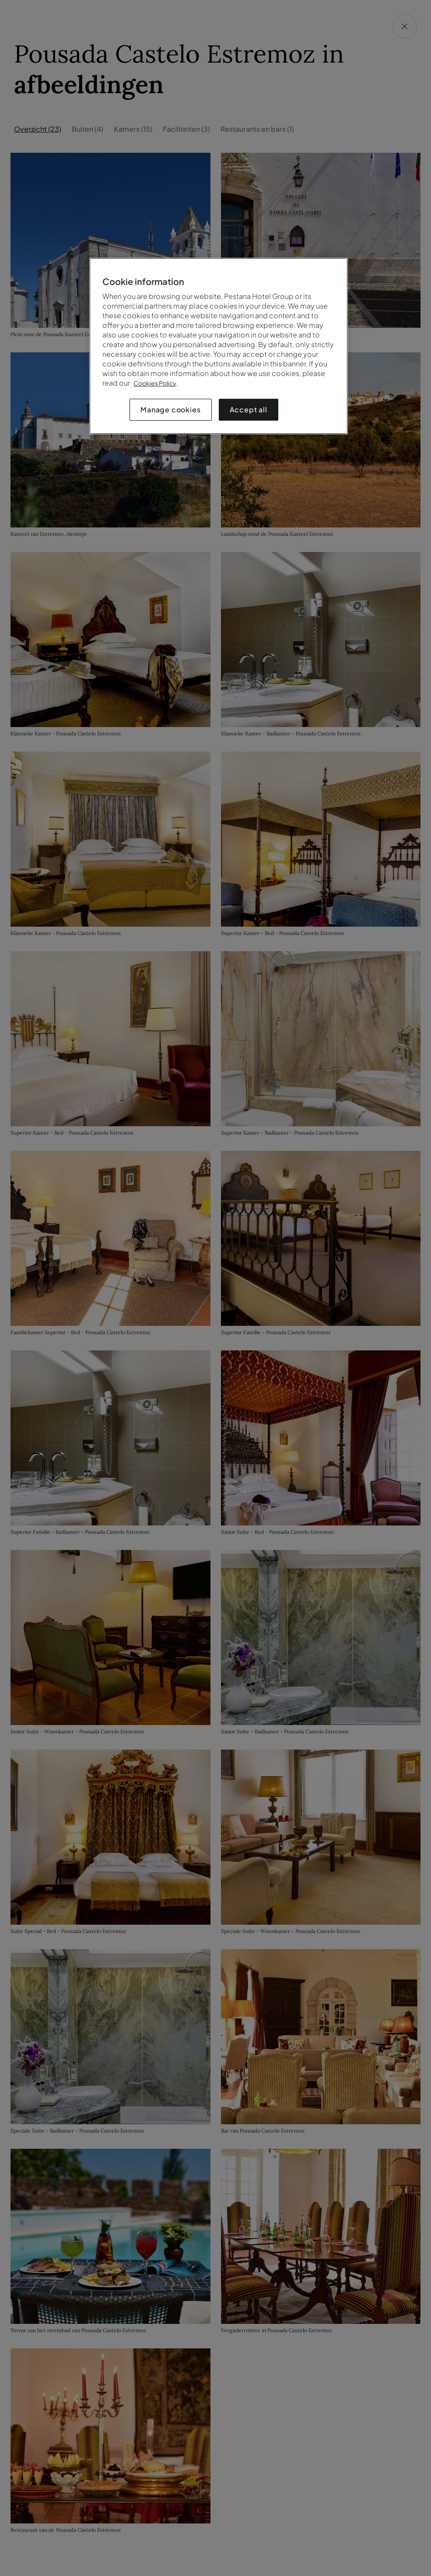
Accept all (248, 409)
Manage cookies (170, 409)
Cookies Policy (154, 383)
